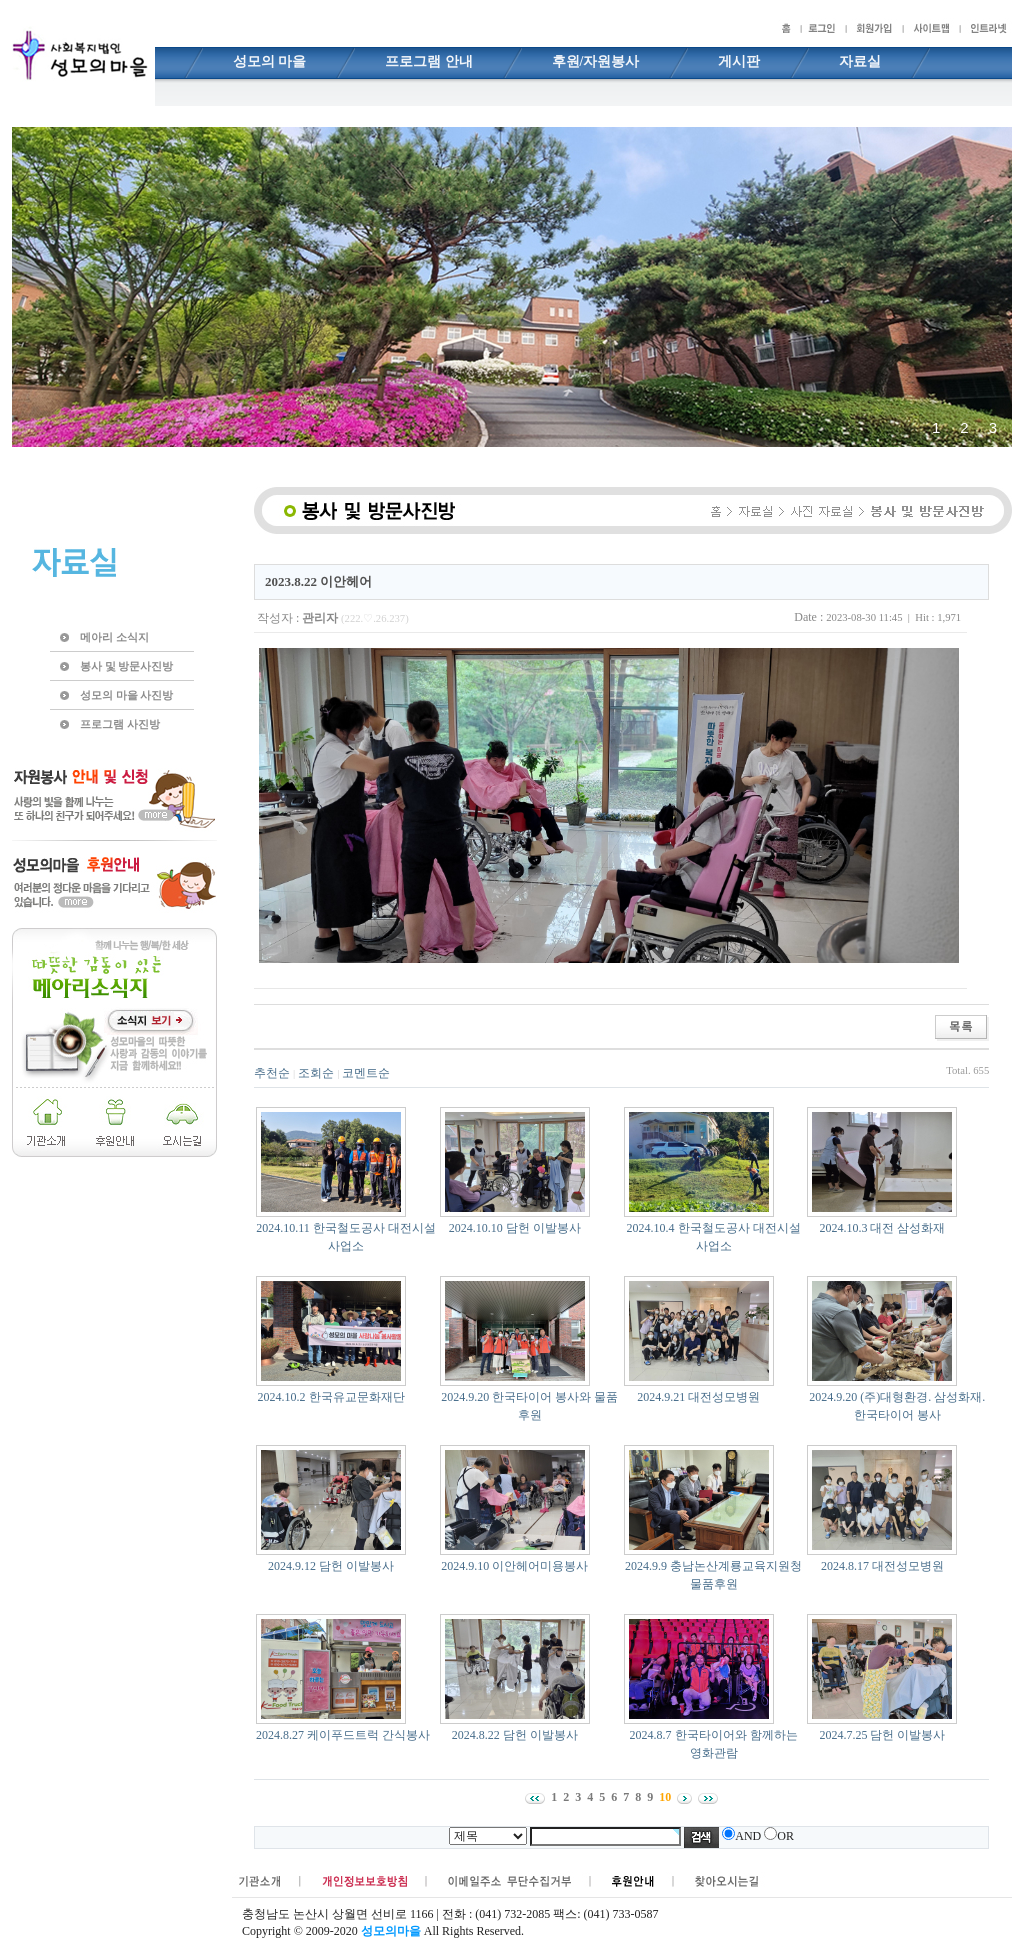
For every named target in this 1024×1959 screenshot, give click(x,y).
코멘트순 (366, 1073)
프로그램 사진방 (120, 724)
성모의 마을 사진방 (126, 695)
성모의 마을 (270, 61)
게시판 (739, 61)
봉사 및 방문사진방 (126, 666)
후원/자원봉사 (596, 61)
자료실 (860, 61)
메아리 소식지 (114, 637)
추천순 (272, 1073)
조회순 (316, 1073)
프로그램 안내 (429, 61)
